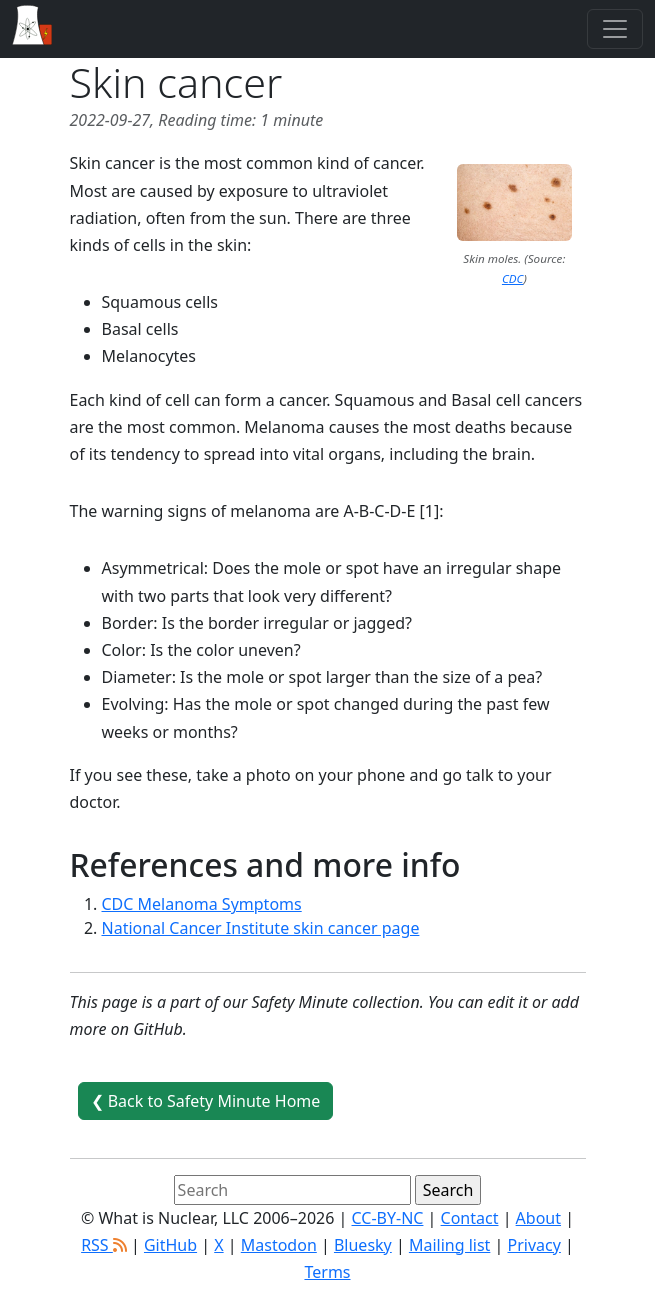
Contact (470, 1218)
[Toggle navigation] (615, 29)
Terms (327, 1272)
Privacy (534, 1245)
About (538, 1218)
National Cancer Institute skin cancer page (261, 928)
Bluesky (363, 1245)
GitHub (170, 1245)
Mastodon (279, 1245)
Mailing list (449, 1245)
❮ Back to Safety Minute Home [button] (206, 1101)
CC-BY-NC (388, 1218)
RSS (104, 1245)
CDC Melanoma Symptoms (202, 904)
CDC (512, 278)
